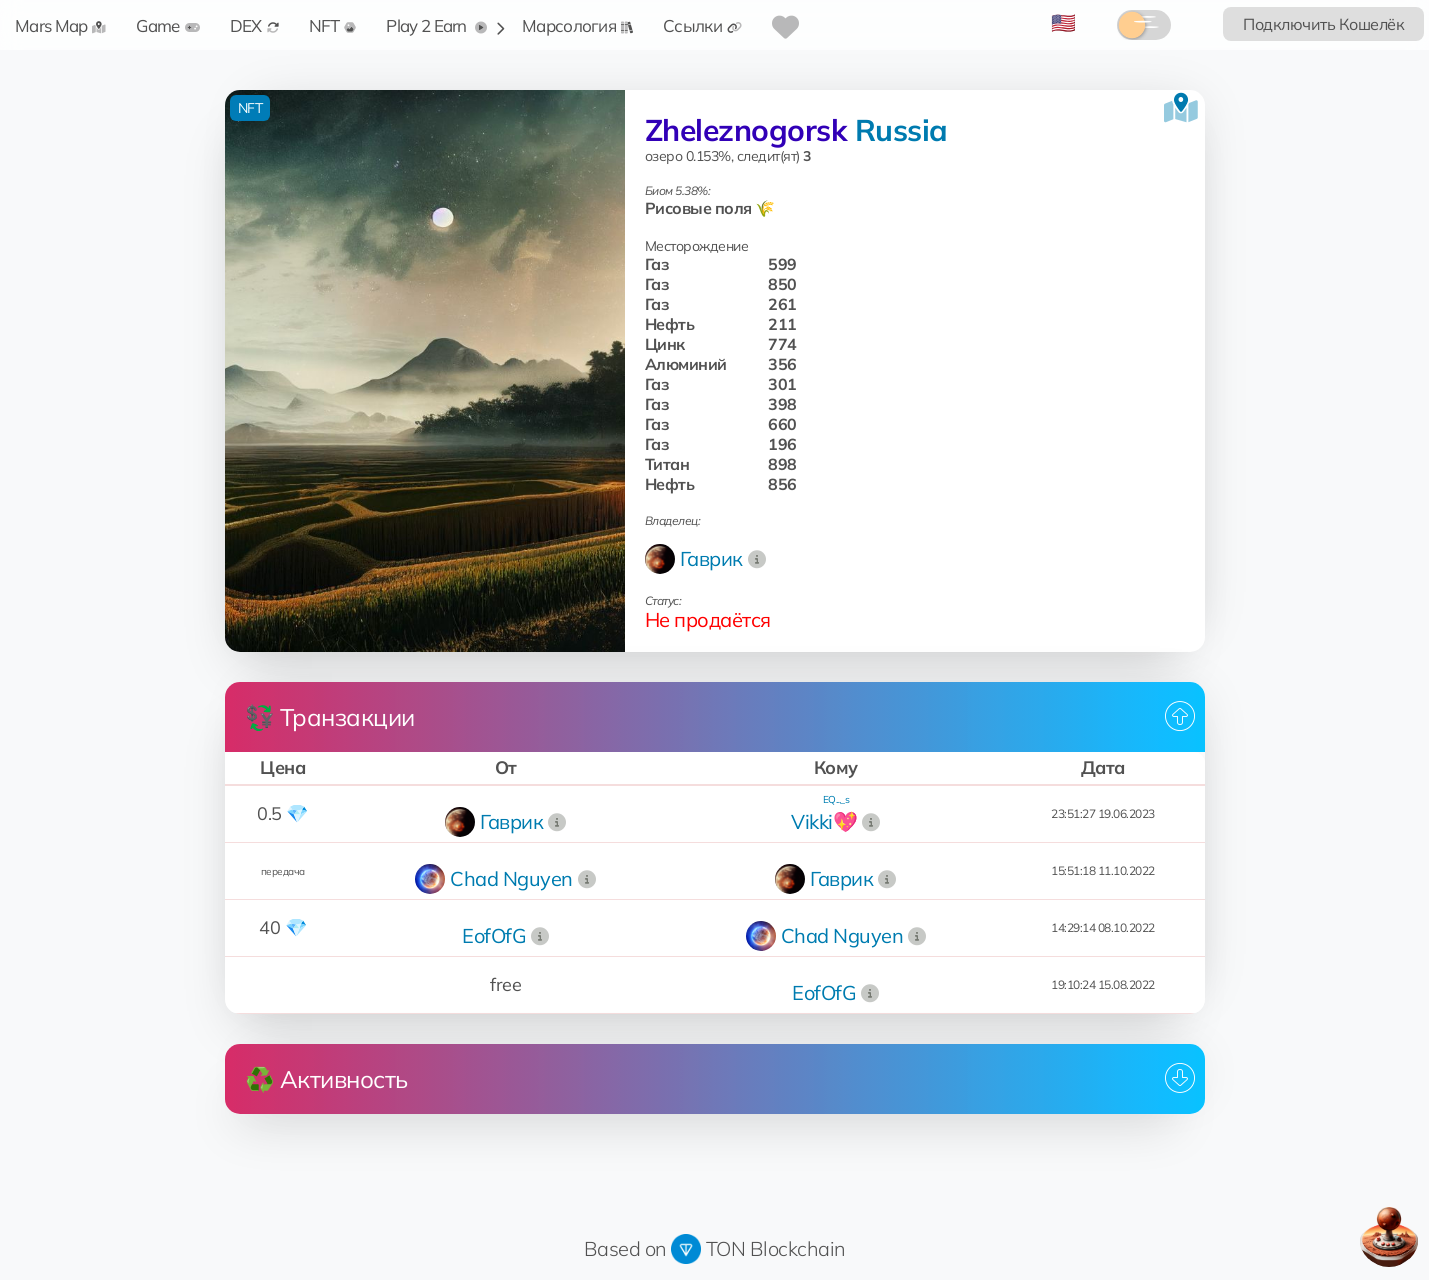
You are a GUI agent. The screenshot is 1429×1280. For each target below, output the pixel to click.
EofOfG (494, 935)
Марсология (577, 25)
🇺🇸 (1063, 22)
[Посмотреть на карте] (1181, 108)
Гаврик (711, 558)
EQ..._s (836, 799)
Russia (901, 130)
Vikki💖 (824, 821)
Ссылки (702, 25)
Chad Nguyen (511, 878)
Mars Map (60, 25)
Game (167, 25)
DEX (254, 25)
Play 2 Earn (436, 25)
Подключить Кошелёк (1323, 24)
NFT (333, 25)
